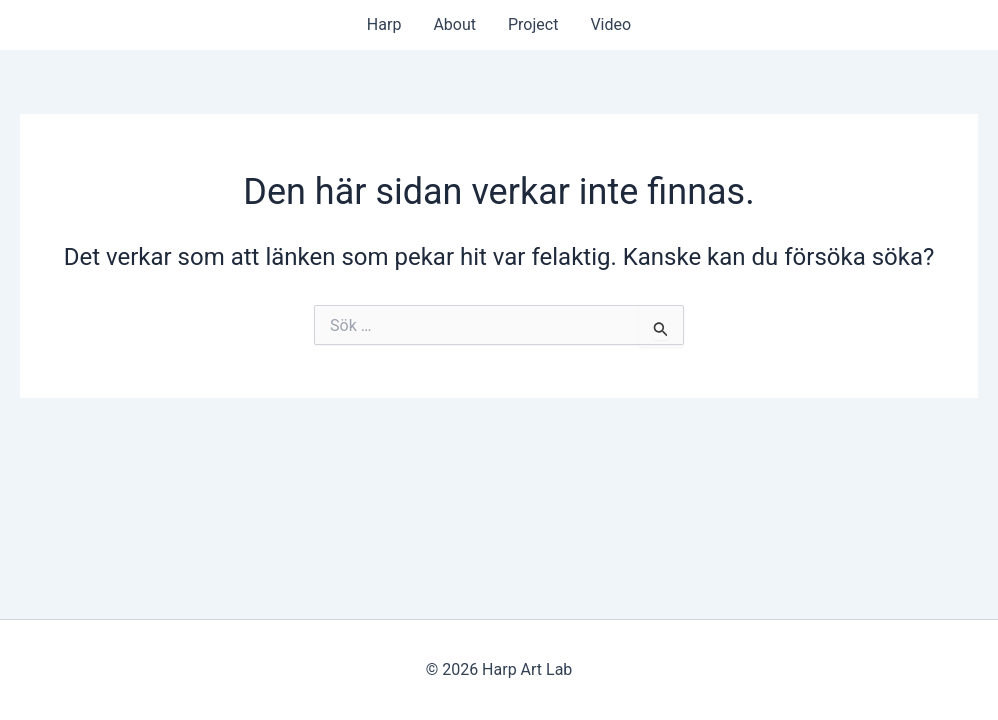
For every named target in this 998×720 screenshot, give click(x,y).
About (454, 24)
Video (610, 24)
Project (533, 24)
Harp (384, 24)
